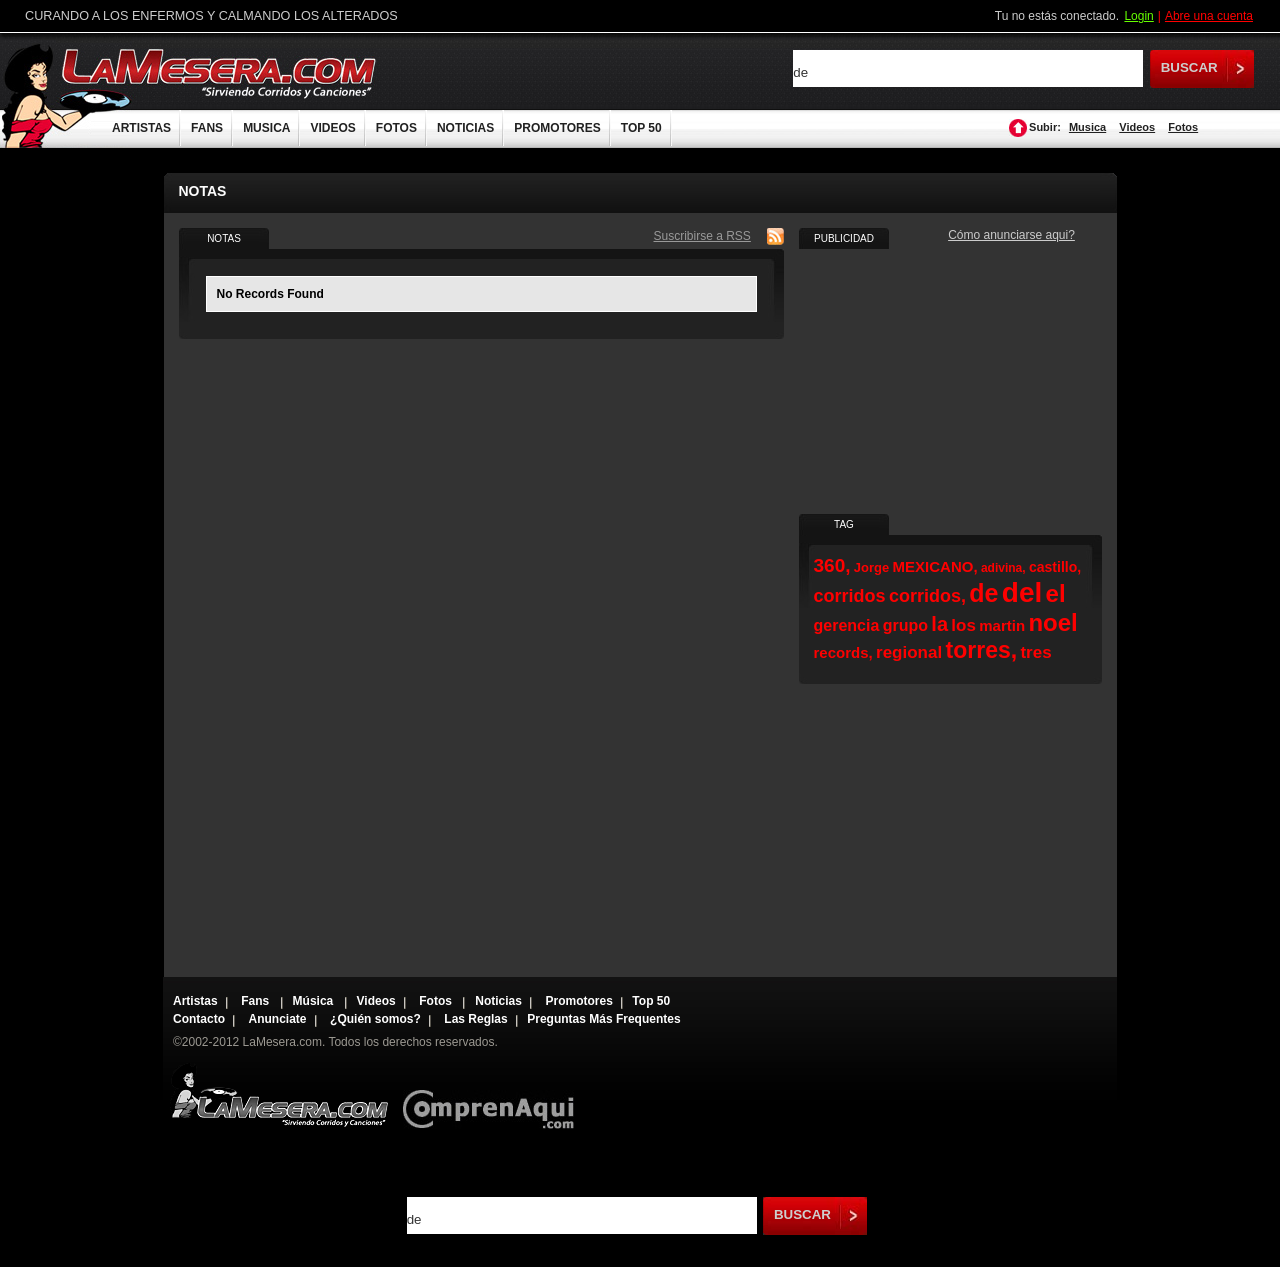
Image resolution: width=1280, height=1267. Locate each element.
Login (1138, 16)
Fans (256, 1001)
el (1056, 593)
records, (843, 652)
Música (315, 1001)
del (1022, 592)
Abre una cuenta (1209, 16)
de (983, 593)
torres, (982, 650)
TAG (844, 524)
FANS (207, 128)
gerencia (847, 625)
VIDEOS (332, 128)
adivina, (1003, 568)
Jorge (871, 567)
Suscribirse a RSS (702, 236)
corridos (850, 596)
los (963, 625)
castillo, (1055, 567)
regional (909, 652)
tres (1035, 652)
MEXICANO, (935, 566)
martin (1002, 625)
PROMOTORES (557, 128)
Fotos (1183, 127)
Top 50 (651, 1001)
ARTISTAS (141, 128)
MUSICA (266, 128)
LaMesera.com (220, 72)
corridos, (927, 596)
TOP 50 (641, 128)
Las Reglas (475, 1019)
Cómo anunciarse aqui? (1011, 235)
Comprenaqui (493, 1095)
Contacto (199, 1019)
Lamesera (279, 1095)
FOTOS (396, 128)
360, (832, 565)
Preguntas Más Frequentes (603, 1019)
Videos (1137, 127)
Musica (1087, 127)
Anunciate (278, 1019)
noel (1052, 622)
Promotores (578, 1001)
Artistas (195, 1001)
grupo (905, 625)
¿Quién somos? (375, 1019)
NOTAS (224, 238)
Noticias (498, 1001)
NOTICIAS (465, 128)
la (939, 624)
